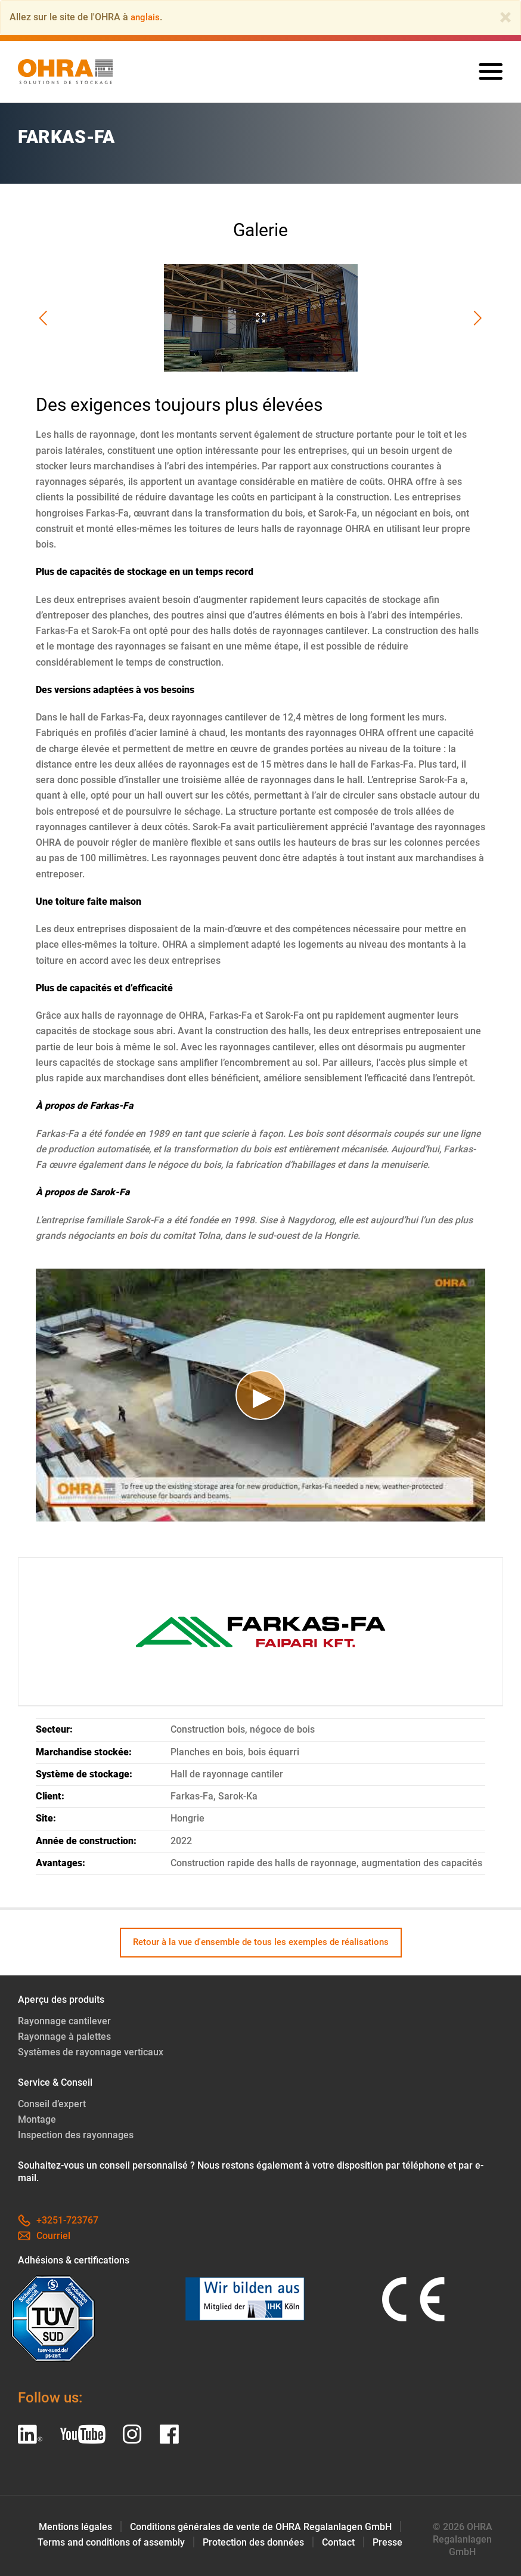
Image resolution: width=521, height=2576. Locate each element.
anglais (146, 17)
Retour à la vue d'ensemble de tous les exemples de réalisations (260, 1942)
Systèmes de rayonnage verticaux (90, 2052)
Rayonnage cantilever (64, 2021)
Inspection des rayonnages (76, 2135)
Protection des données (253, 2542)
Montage (37, 2119)
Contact (338, 2542)
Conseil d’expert (52, 2104)
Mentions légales (75, 2526)
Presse (387, 2542)
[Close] (505, 17)
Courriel (44, 2235)
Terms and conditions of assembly (111, 2542)
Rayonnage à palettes (64, 2036)
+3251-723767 (58, 2220)
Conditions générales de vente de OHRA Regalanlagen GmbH (261, 2526)
